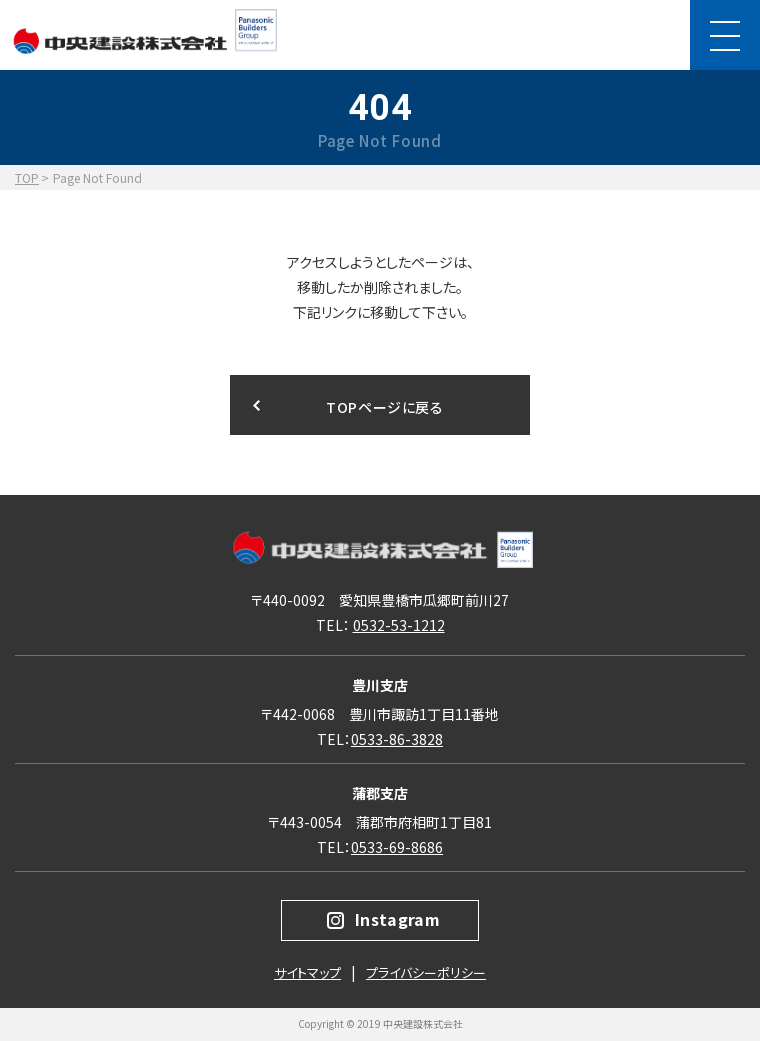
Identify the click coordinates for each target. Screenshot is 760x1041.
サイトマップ (307, 972)
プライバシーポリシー (426, 972)
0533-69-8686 (397, 847)
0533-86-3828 (397, 739)
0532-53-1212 (399, 625)
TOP (27, 177)
